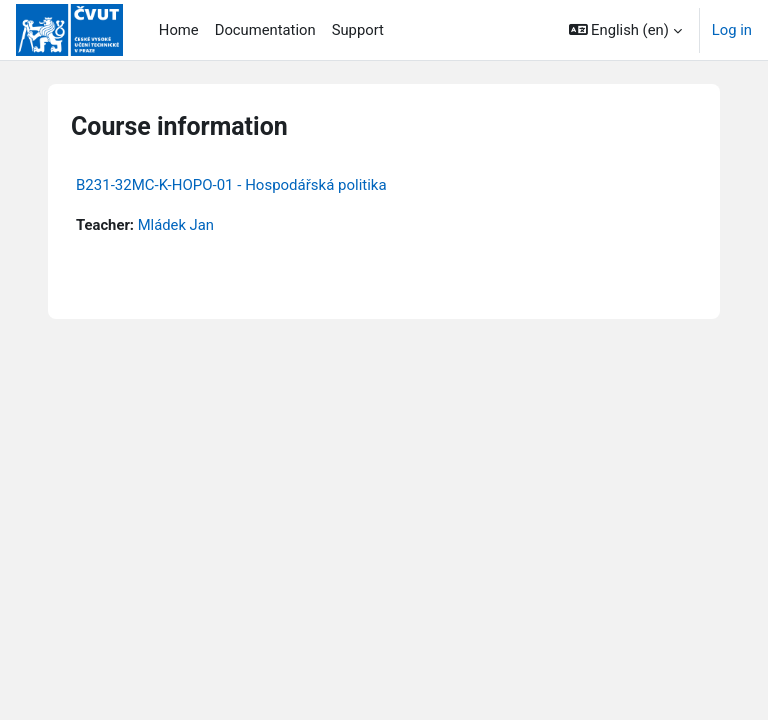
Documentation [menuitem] (265, 30)
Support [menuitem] (358, 30)
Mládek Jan (176, 225)
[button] (625, 30)
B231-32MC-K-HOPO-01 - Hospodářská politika (231, 185)
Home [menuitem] (179, 30)
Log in (732, 30)
